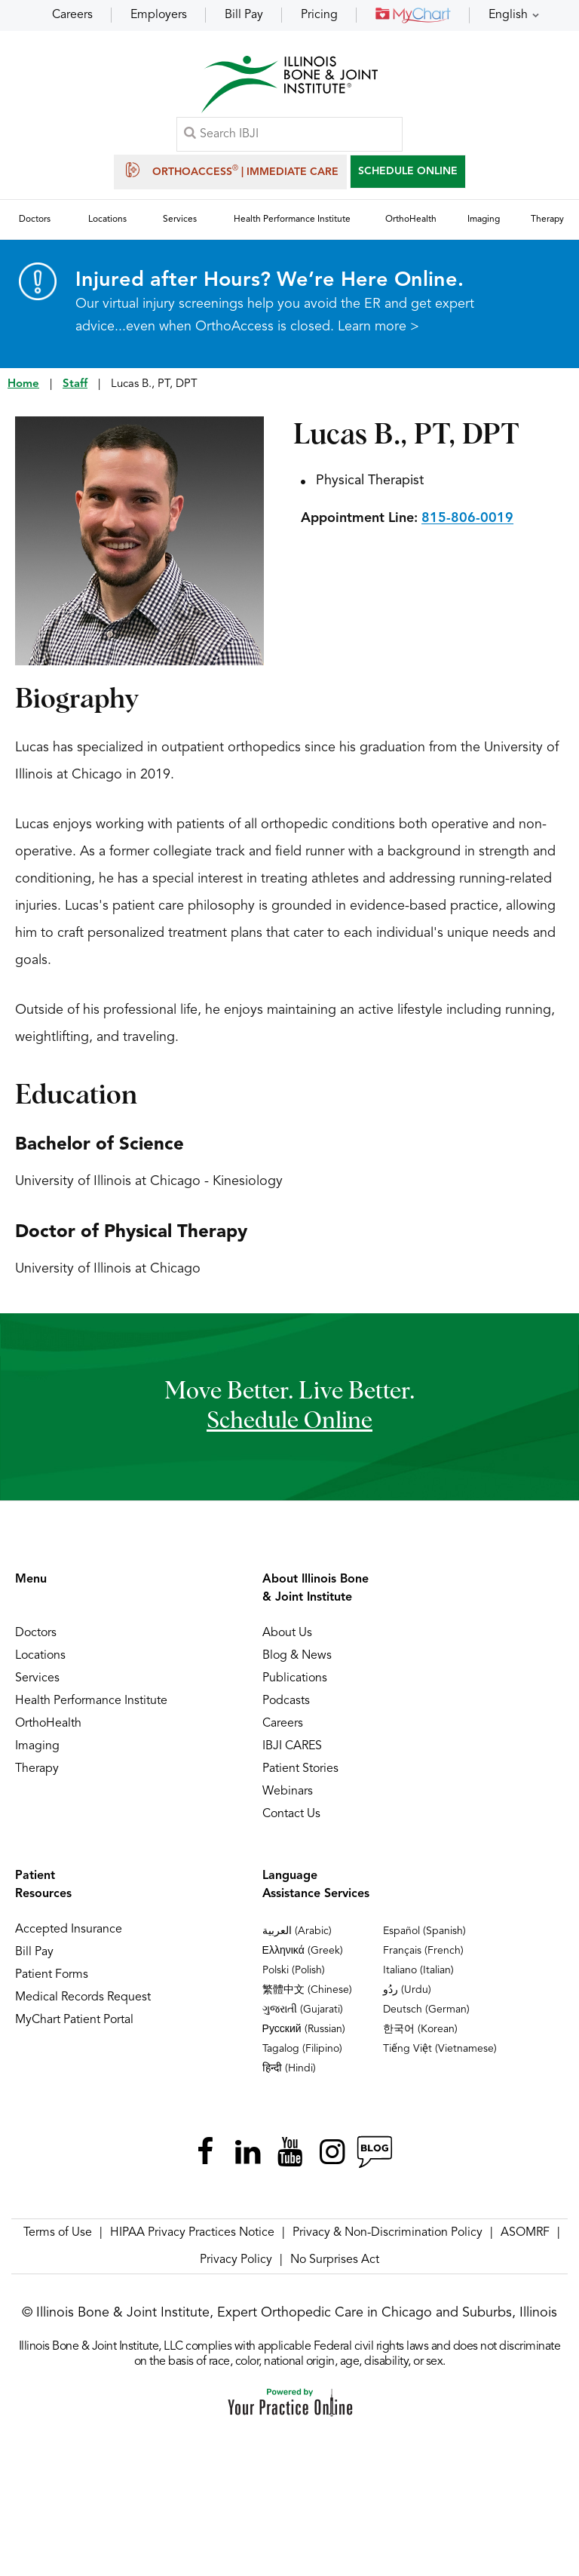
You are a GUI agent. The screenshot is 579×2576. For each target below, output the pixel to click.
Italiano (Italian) (418, 1971)
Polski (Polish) (293, 1971)
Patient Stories (300, 1770)
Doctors (36, 1634)
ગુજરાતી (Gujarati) (302, 2010)
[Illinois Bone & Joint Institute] (289, 83)
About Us (287, 1634)
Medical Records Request (83, 1998)
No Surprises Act (334, 2261)
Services (37, 1679)
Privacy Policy (236, 2261)
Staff (75, 385)
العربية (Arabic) (297, 1932)
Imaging (37, 1747)
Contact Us (291, 1815)
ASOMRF (525, 2234)
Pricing (319, 15)
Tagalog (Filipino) (302, 2049)
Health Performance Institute (91, 1702)
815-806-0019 (467, 519)
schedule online (289, 1423)
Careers (72, 15)
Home (23, 385)
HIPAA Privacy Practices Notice (192, 2234)
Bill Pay (244, 15)
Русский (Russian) (303, 2030)
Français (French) (423, 1951)
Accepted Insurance (68, 1930)
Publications (294, 1679)
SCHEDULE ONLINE (408, 171)
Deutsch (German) (426, 2010)
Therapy (37, 1770)
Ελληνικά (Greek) (302, 1951)
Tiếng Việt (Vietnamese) (440, 2049)
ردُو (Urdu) (407, 1990)
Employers (158, 15)
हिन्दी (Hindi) (289, 2069)
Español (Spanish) (424, 1932)
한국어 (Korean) (420, 2030)
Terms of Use (57, 2234)
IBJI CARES (292, 1747)
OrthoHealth (48, 1724)
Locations (40, 1656)
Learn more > (378, 327)
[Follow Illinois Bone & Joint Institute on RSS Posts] (374, 2153)
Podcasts (286, 1702)
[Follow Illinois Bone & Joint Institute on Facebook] (205, 2153)
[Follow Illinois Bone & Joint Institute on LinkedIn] (247, 2153)
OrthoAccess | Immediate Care (230, 169)
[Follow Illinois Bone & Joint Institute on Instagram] (332, 2153)
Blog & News (297, 1656)
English (508, 15)
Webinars (287, 1792)
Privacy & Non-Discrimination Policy (387, 2234)
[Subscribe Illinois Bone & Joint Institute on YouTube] (289, 2153)
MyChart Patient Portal (74, 2021)
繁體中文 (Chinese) (307, 1990)
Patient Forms (51, 1976)
